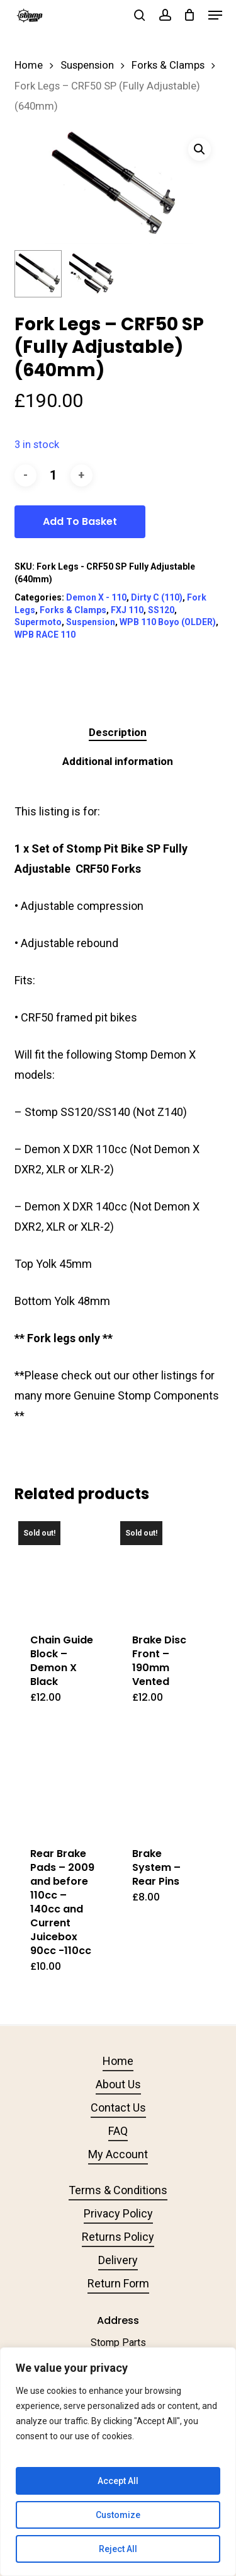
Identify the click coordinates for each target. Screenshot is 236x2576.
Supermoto (38, 622)
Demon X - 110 (96, 597)
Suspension (87, 65)
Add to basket (80, 521)
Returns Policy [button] (118, 2236)
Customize (118, 2515)
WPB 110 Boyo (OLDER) (168, 622)
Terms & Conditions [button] (118, 2190)
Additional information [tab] (117, 761)
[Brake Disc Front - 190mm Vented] (166, 1567)
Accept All (118, 2481)
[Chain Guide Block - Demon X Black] (64, 1567)
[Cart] (189, 15)
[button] (215, 15)
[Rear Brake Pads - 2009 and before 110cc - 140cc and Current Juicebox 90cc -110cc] (64, 1781)
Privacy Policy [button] (118, 2213)
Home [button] (118, 2060)
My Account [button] (118, 2154)
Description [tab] (118, 732)
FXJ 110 (127, 610)
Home (28, 65)
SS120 (161, 610)
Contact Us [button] (118, 2107)
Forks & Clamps (168, 65)
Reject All (118, 2549)
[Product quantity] (53, 475)
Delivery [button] (118, 2260)
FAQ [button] (118, 2130)
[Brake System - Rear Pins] (166, 1781)
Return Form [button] (118, 2283)
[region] (118, 2461)
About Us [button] (118, 2084)
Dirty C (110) (157, 597)
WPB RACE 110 (45, 635)
